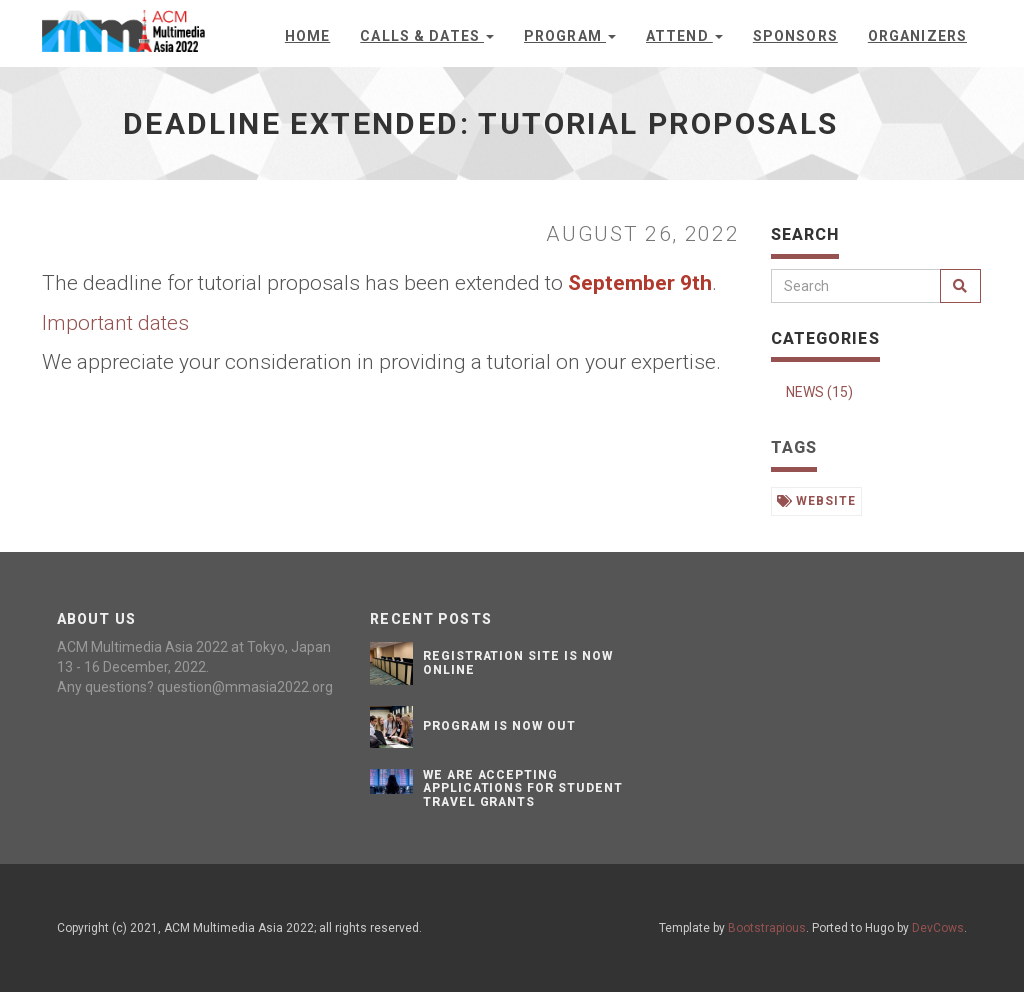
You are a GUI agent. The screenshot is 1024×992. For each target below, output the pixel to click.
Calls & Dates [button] (427, 36)
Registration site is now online (518, 662)
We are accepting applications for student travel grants (523, 788)
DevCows (938, 928)
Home (307, 36)
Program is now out (499, 726)
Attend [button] (684, 36)
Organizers (917, 36)
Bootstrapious (767, 928)
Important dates (115, 323)
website (817, 501)
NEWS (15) (819, 392)
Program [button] (570, 36)
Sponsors (795, 36)
